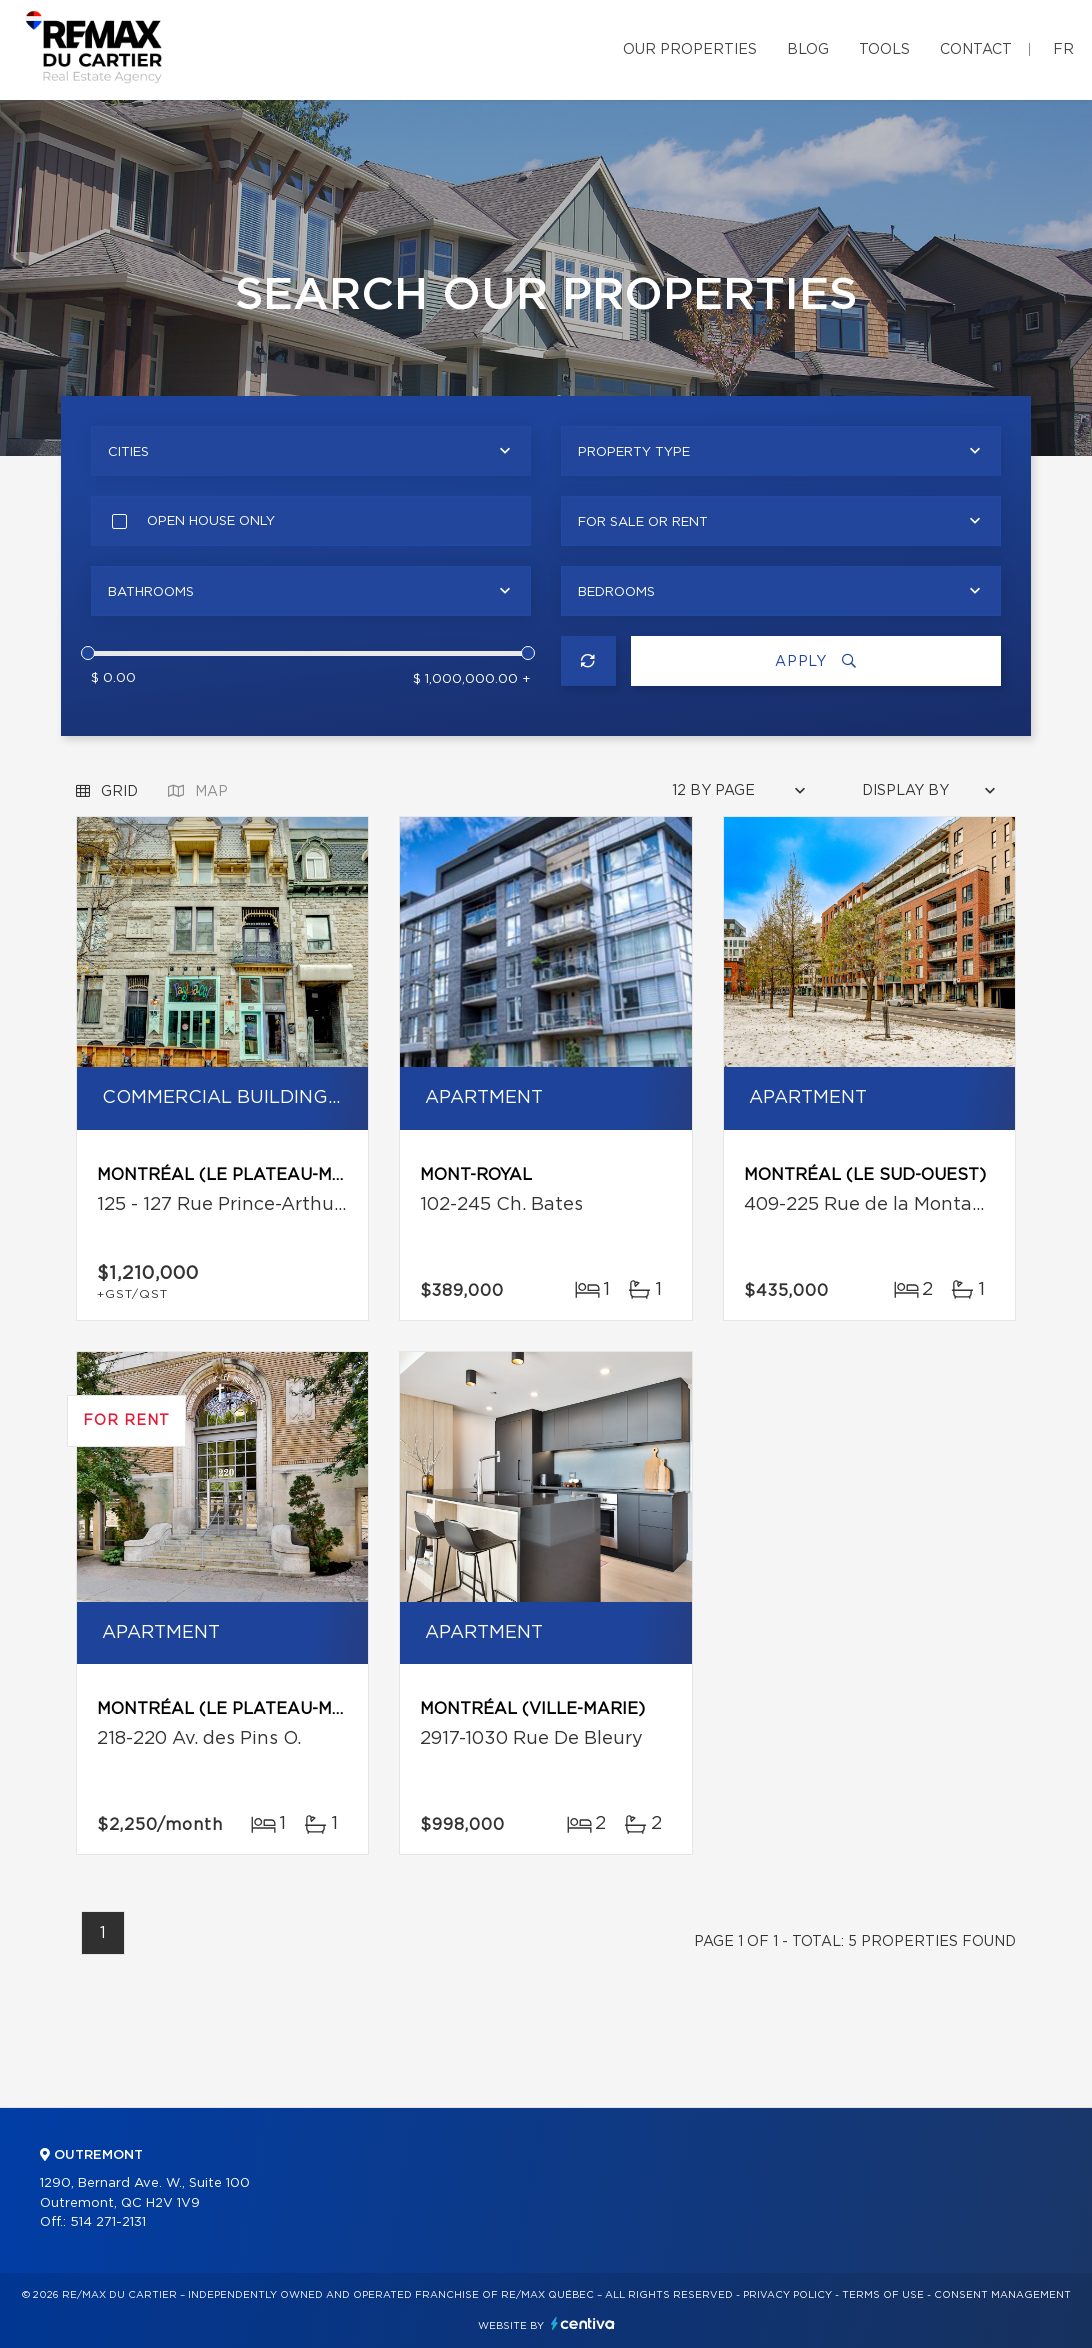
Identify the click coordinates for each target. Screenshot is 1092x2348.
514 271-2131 (108, 2222)
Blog (808, 50)
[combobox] (311, 451)
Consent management (1002, 2295)
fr (1063, 50)
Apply (816, 661)
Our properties (690, 50)
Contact (976, 50)
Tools (884, 50)
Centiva (583, 2323)
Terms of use (883, 2295)
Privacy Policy (787, 2295)
